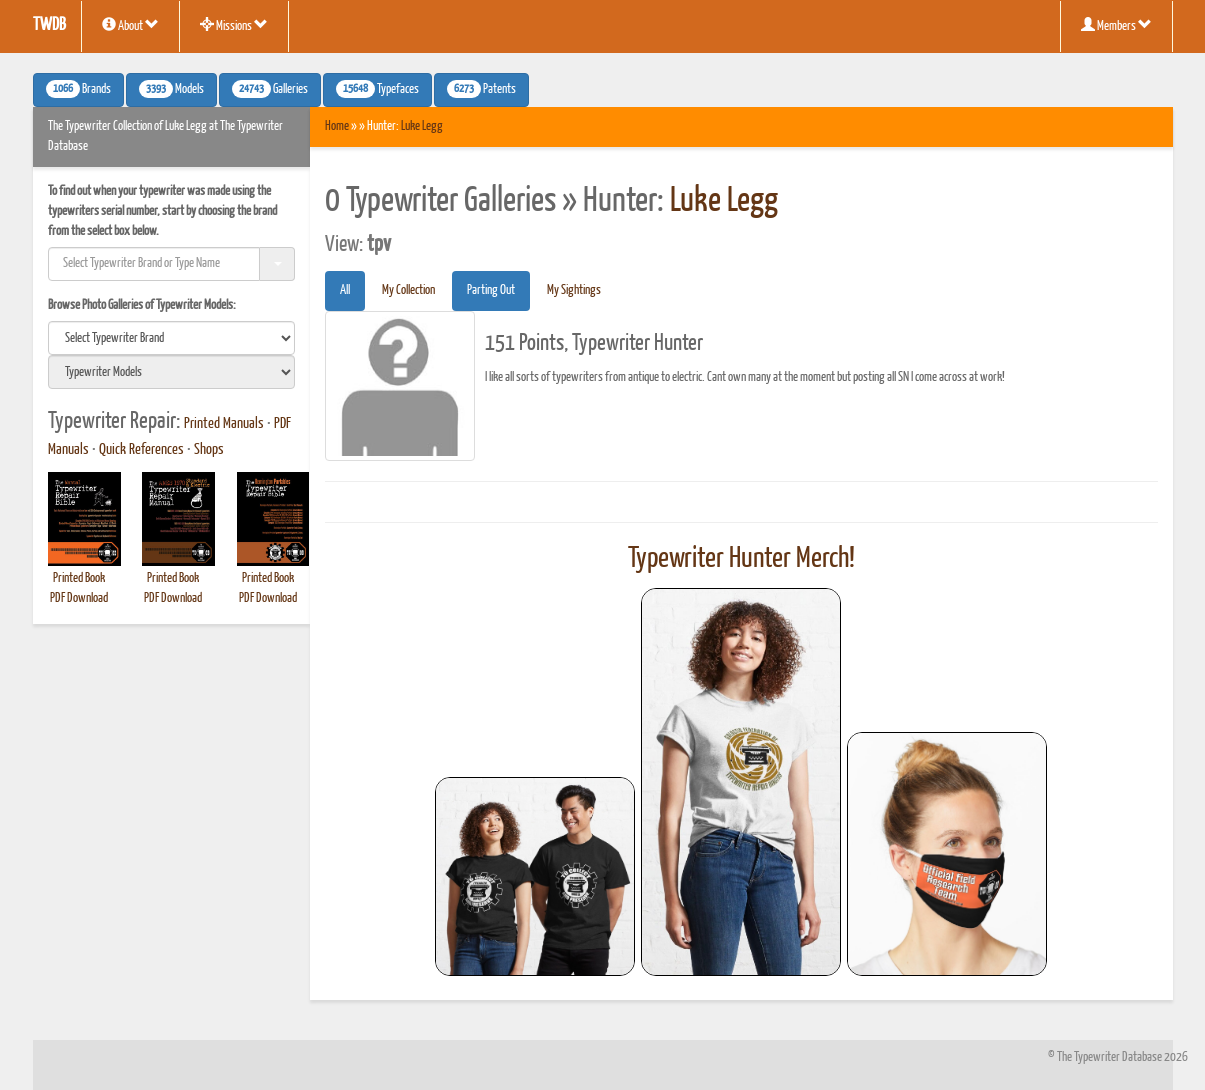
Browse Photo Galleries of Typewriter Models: (142, 305)
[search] (172, 338)
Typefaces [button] (377, 89)
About (130, 25)
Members (1116, 25)
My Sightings (574, 290)
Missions (234, 25)
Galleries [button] (270, 89)
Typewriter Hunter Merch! (741, 559)
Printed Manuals (224, 424)
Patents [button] (481, 89)
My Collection (408, 290)
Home (337, 126)
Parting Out (491, 290)
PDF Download (79, 598)
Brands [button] (78, 89)
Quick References (141, 450)
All (345, 290)
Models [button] (171, 89)
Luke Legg (422, 126)
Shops (209, 450)
